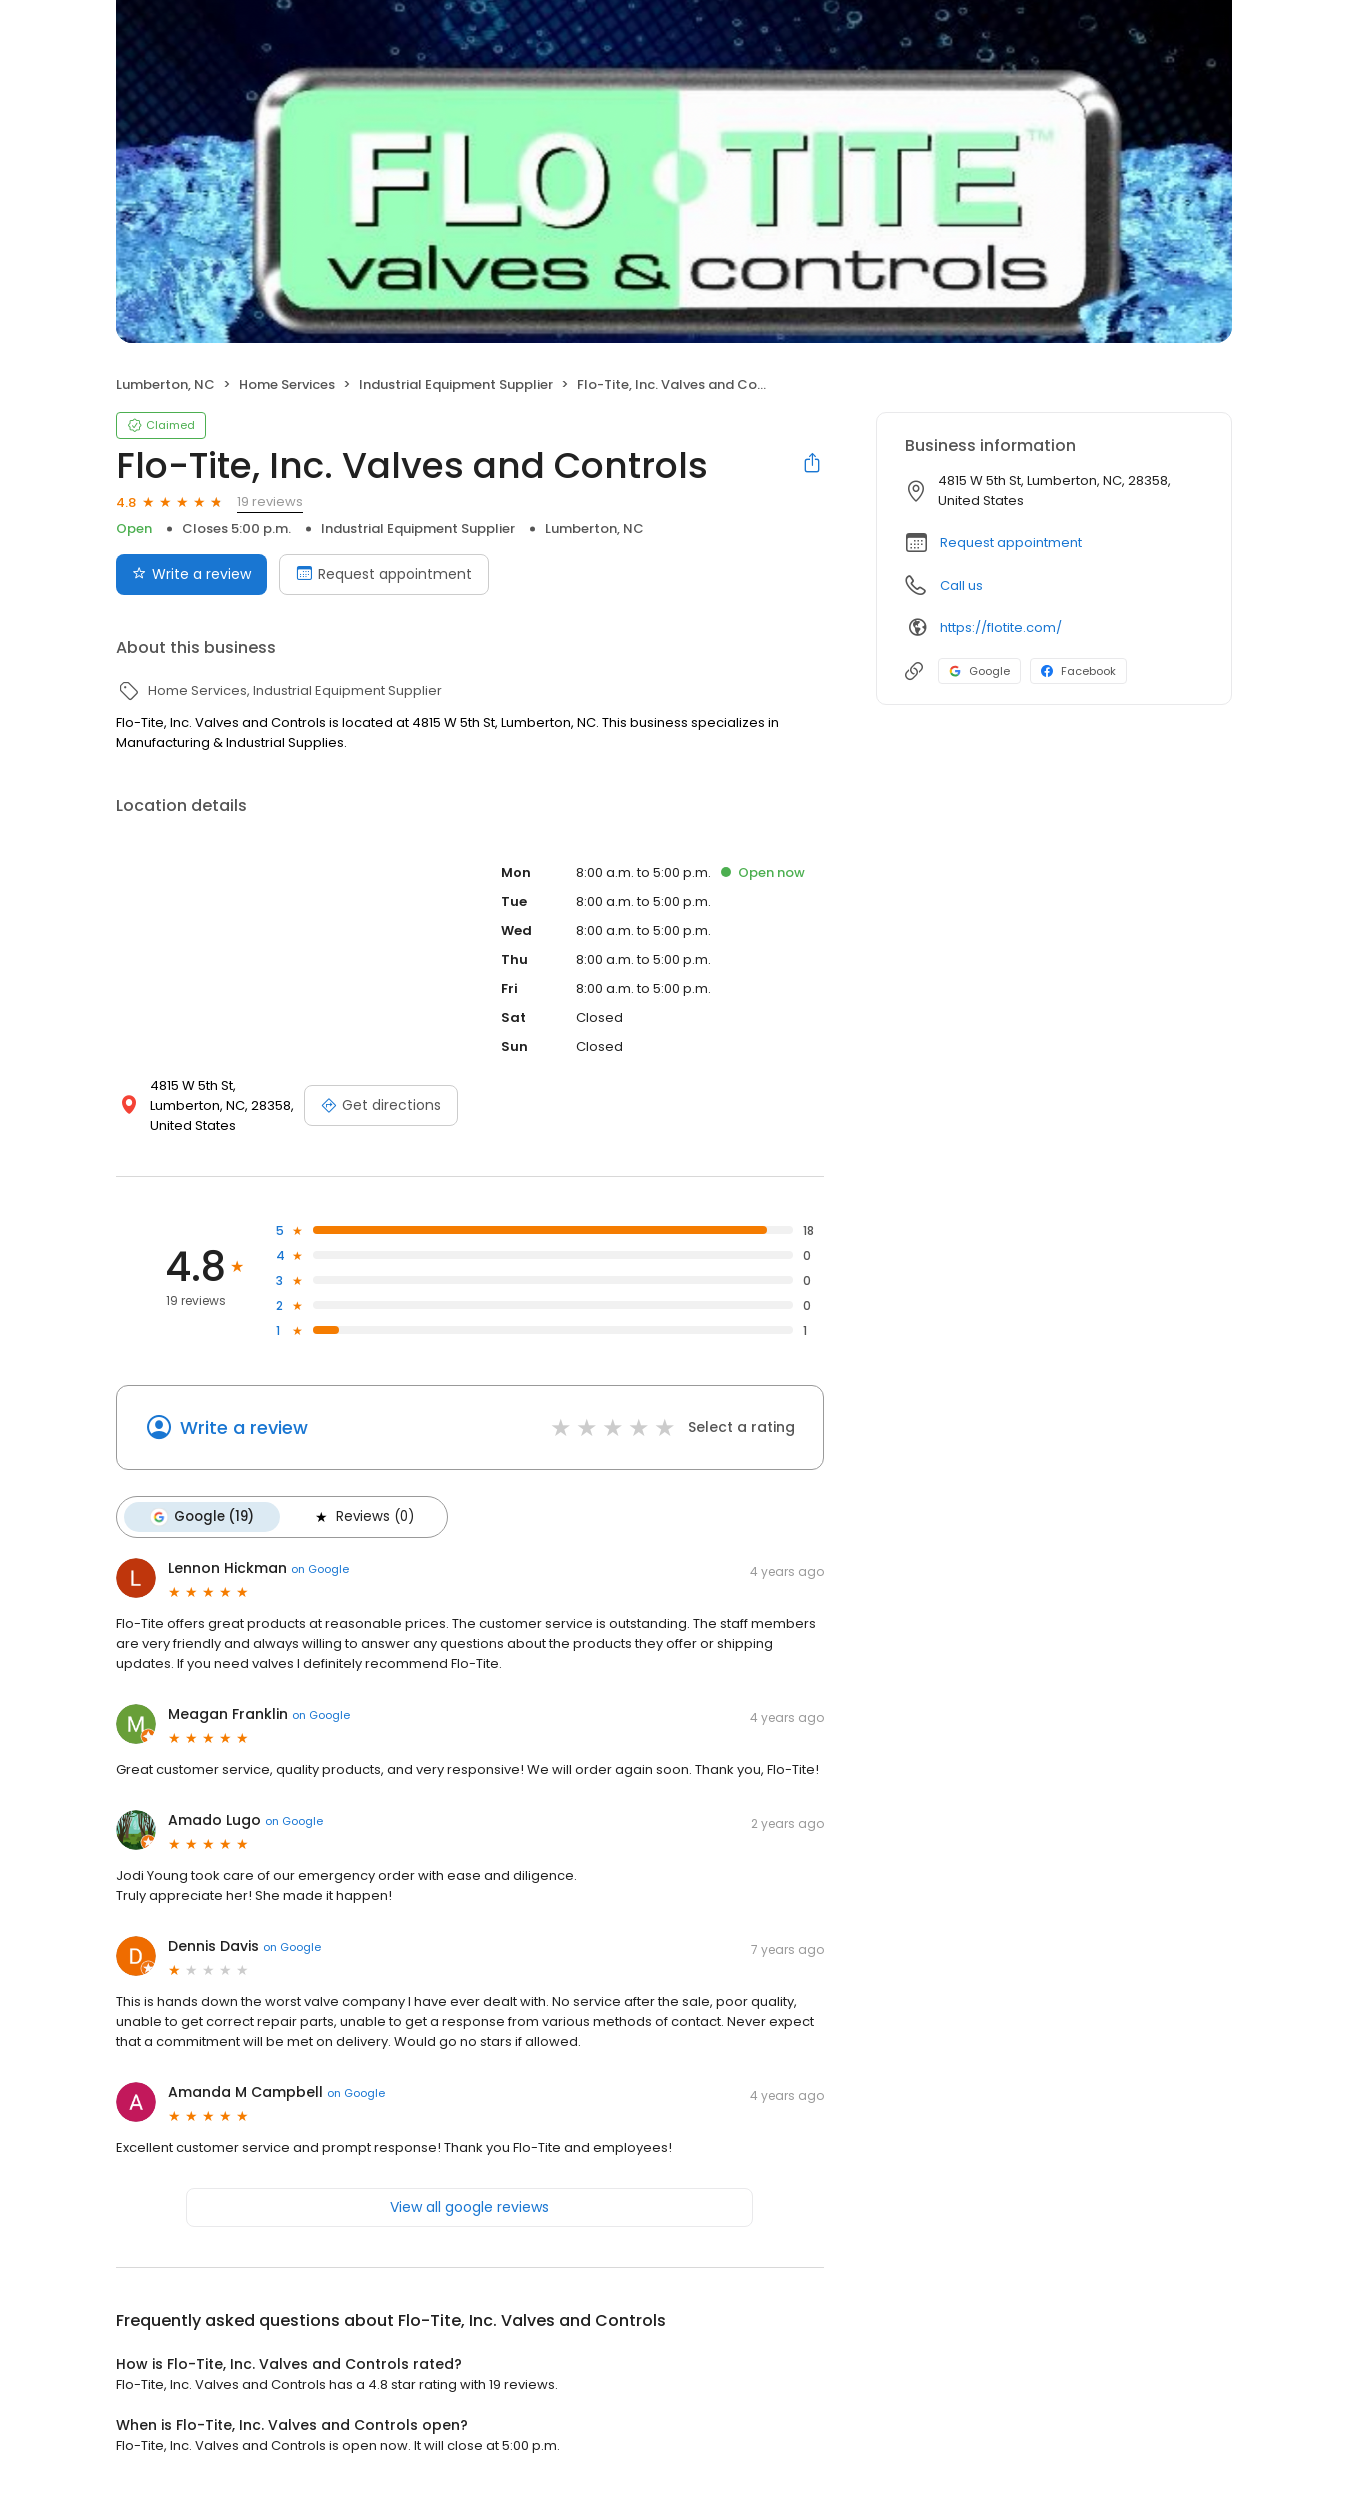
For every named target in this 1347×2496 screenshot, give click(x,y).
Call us (961, 585)
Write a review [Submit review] (191, 574)
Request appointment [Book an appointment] (384, 574)
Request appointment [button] (1011, 542)
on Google (320, 1569)
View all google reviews (469, 2207)
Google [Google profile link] (979, 671)
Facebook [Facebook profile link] (1078, 671)
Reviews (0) (363, 1517)
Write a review (244, 1427)
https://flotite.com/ (1001, 627)
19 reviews (270, 501)
